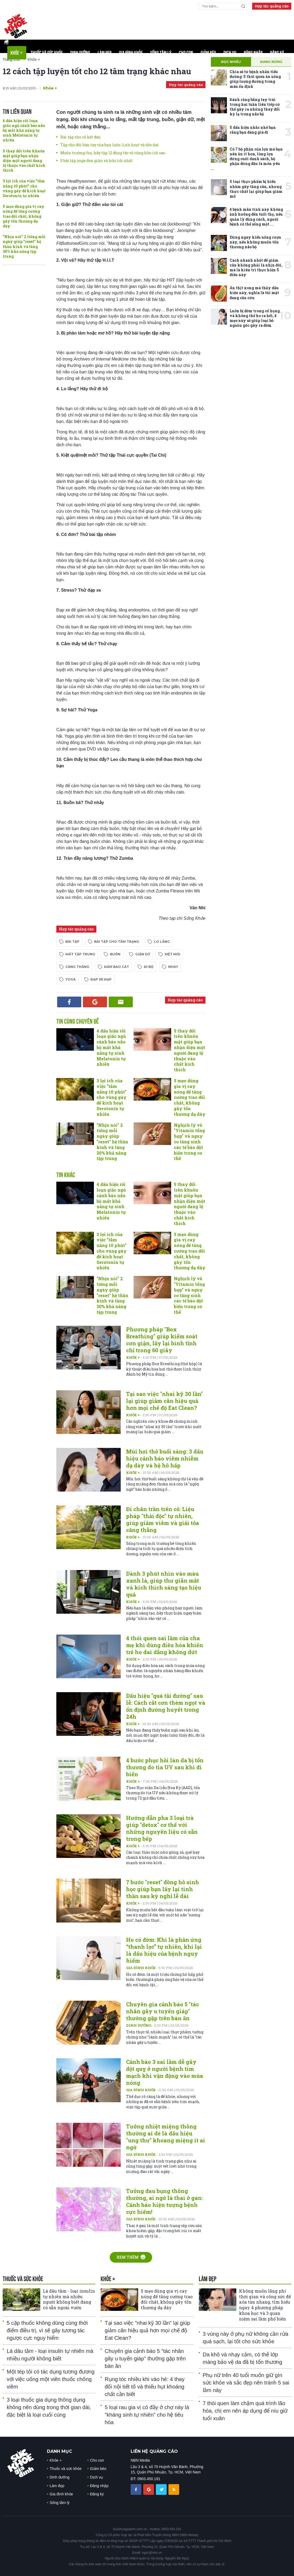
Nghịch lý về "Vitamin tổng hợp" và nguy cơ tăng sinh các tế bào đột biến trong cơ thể (189, 1141)
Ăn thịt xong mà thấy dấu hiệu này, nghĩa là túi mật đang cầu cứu (254, 292)
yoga (70, 979)
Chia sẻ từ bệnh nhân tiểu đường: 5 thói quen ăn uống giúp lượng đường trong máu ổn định (255, 79)
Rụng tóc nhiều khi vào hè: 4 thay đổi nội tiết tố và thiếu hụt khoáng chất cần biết (145, 2386)
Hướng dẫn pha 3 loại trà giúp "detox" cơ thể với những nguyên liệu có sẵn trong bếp (162, 1828)
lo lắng (162, 942)
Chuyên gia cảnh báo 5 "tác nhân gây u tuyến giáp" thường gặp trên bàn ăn (162, 2011)
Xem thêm (130, 2257)
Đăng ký (277, 53)
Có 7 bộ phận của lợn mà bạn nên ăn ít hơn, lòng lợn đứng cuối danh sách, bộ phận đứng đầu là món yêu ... (247, 159)
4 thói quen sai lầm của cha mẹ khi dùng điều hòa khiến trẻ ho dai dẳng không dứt (164, 1645)
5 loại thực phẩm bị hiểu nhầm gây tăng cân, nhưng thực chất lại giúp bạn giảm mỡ (256, 189)
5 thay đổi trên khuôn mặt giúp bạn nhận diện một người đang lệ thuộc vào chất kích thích (24, 160)
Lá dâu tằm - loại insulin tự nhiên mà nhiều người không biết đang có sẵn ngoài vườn (69, 2299)
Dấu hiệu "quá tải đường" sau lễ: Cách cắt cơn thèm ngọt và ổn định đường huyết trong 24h (165, 1706)
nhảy (173, 967)
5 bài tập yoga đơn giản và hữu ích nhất (96, 160)
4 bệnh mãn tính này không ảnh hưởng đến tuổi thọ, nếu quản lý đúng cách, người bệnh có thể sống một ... (256, 217)
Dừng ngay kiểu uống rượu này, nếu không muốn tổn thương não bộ (255, 242)
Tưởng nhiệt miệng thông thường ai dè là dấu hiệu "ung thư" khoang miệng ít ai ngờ (165, 2137)
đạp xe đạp (101, 979)
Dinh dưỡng (80, 53)
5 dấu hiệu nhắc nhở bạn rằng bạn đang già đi (253, 130)
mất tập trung (80, 954)
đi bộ (148, 967)
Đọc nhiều (231, 62)
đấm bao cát (116, 967)
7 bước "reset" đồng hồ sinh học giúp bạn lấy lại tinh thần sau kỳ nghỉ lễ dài (162, 1889)
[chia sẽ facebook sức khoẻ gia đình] (136, 2489)
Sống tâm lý (160, 53)
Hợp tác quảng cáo (272, 6)
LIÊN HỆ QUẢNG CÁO (154, 2451)
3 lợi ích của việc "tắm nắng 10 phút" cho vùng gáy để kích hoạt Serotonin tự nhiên (24, 188)
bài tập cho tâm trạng (116, 942)
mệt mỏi (172, 954)
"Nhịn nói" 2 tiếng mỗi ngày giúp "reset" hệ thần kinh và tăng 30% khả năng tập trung (24, 246)
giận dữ (142, 954)
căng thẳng (77, 967)
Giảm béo (208, 53)
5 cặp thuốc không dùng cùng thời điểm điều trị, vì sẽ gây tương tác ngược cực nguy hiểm (47, 2330)
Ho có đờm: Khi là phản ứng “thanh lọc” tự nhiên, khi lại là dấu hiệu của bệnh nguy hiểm (164, 1950)
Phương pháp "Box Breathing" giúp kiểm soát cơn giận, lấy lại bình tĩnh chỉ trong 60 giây (161, 1340)
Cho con (186, 53)
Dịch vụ (229, 53)
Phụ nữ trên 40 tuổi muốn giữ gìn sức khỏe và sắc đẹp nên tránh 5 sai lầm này (246, 2382)
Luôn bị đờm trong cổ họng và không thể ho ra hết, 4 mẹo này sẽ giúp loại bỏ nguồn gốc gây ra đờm (255, 318)
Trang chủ (11, 59)
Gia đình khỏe (131, 53)
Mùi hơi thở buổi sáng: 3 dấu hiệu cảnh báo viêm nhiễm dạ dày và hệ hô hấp (164, 1458)
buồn (115, 954)
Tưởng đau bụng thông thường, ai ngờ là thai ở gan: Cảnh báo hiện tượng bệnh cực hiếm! (164, 2201)
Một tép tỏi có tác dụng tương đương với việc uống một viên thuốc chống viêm (50, 2379)
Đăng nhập (253, 53)
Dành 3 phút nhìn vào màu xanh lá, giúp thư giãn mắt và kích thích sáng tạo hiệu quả (163, 1584)
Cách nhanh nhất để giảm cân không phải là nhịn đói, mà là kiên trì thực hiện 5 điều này (256, 267)
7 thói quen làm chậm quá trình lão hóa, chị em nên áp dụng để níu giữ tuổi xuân (245, 2410)
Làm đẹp (105, 53)
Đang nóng (271, 62)
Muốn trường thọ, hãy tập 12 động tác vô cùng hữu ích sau (112, 152)
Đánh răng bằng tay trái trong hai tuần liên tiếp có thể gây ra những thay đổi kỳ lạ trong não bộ (255, 107)
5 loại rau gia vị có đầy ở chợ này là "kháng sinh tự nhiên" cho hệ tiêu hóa (147, 2414)
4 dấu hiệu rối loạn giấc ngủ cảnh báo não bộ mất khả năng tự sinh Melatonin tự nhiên (24, 130)
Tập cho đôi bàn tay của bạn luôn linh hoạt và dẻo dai (109, 144)
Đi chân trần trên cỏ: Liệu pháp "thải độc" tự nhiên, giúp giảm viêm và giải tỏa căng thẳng (162, 1519)
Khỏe (16, 53)
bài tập (72, 942)
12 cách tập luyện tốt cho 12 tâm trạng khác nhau (97, 71)
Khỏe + (50, 88)
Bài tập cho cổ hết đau (80, 137)
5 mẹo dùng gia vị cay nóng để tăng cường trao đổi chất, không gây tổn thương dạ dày (23, 216)
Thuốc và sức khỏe (47, 53)
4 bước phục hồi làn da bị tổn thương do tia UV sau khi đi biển (165, 1767)
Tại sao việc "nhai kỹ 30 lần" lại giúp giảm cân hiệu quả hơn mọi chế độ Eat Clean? (164, 1400)
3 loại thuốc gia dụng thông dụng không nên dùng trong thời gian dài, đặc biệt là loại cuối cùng (49, 2407)
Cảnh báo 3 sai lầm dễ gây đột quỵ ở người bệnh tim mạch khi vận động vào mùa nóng (164, 2072)
